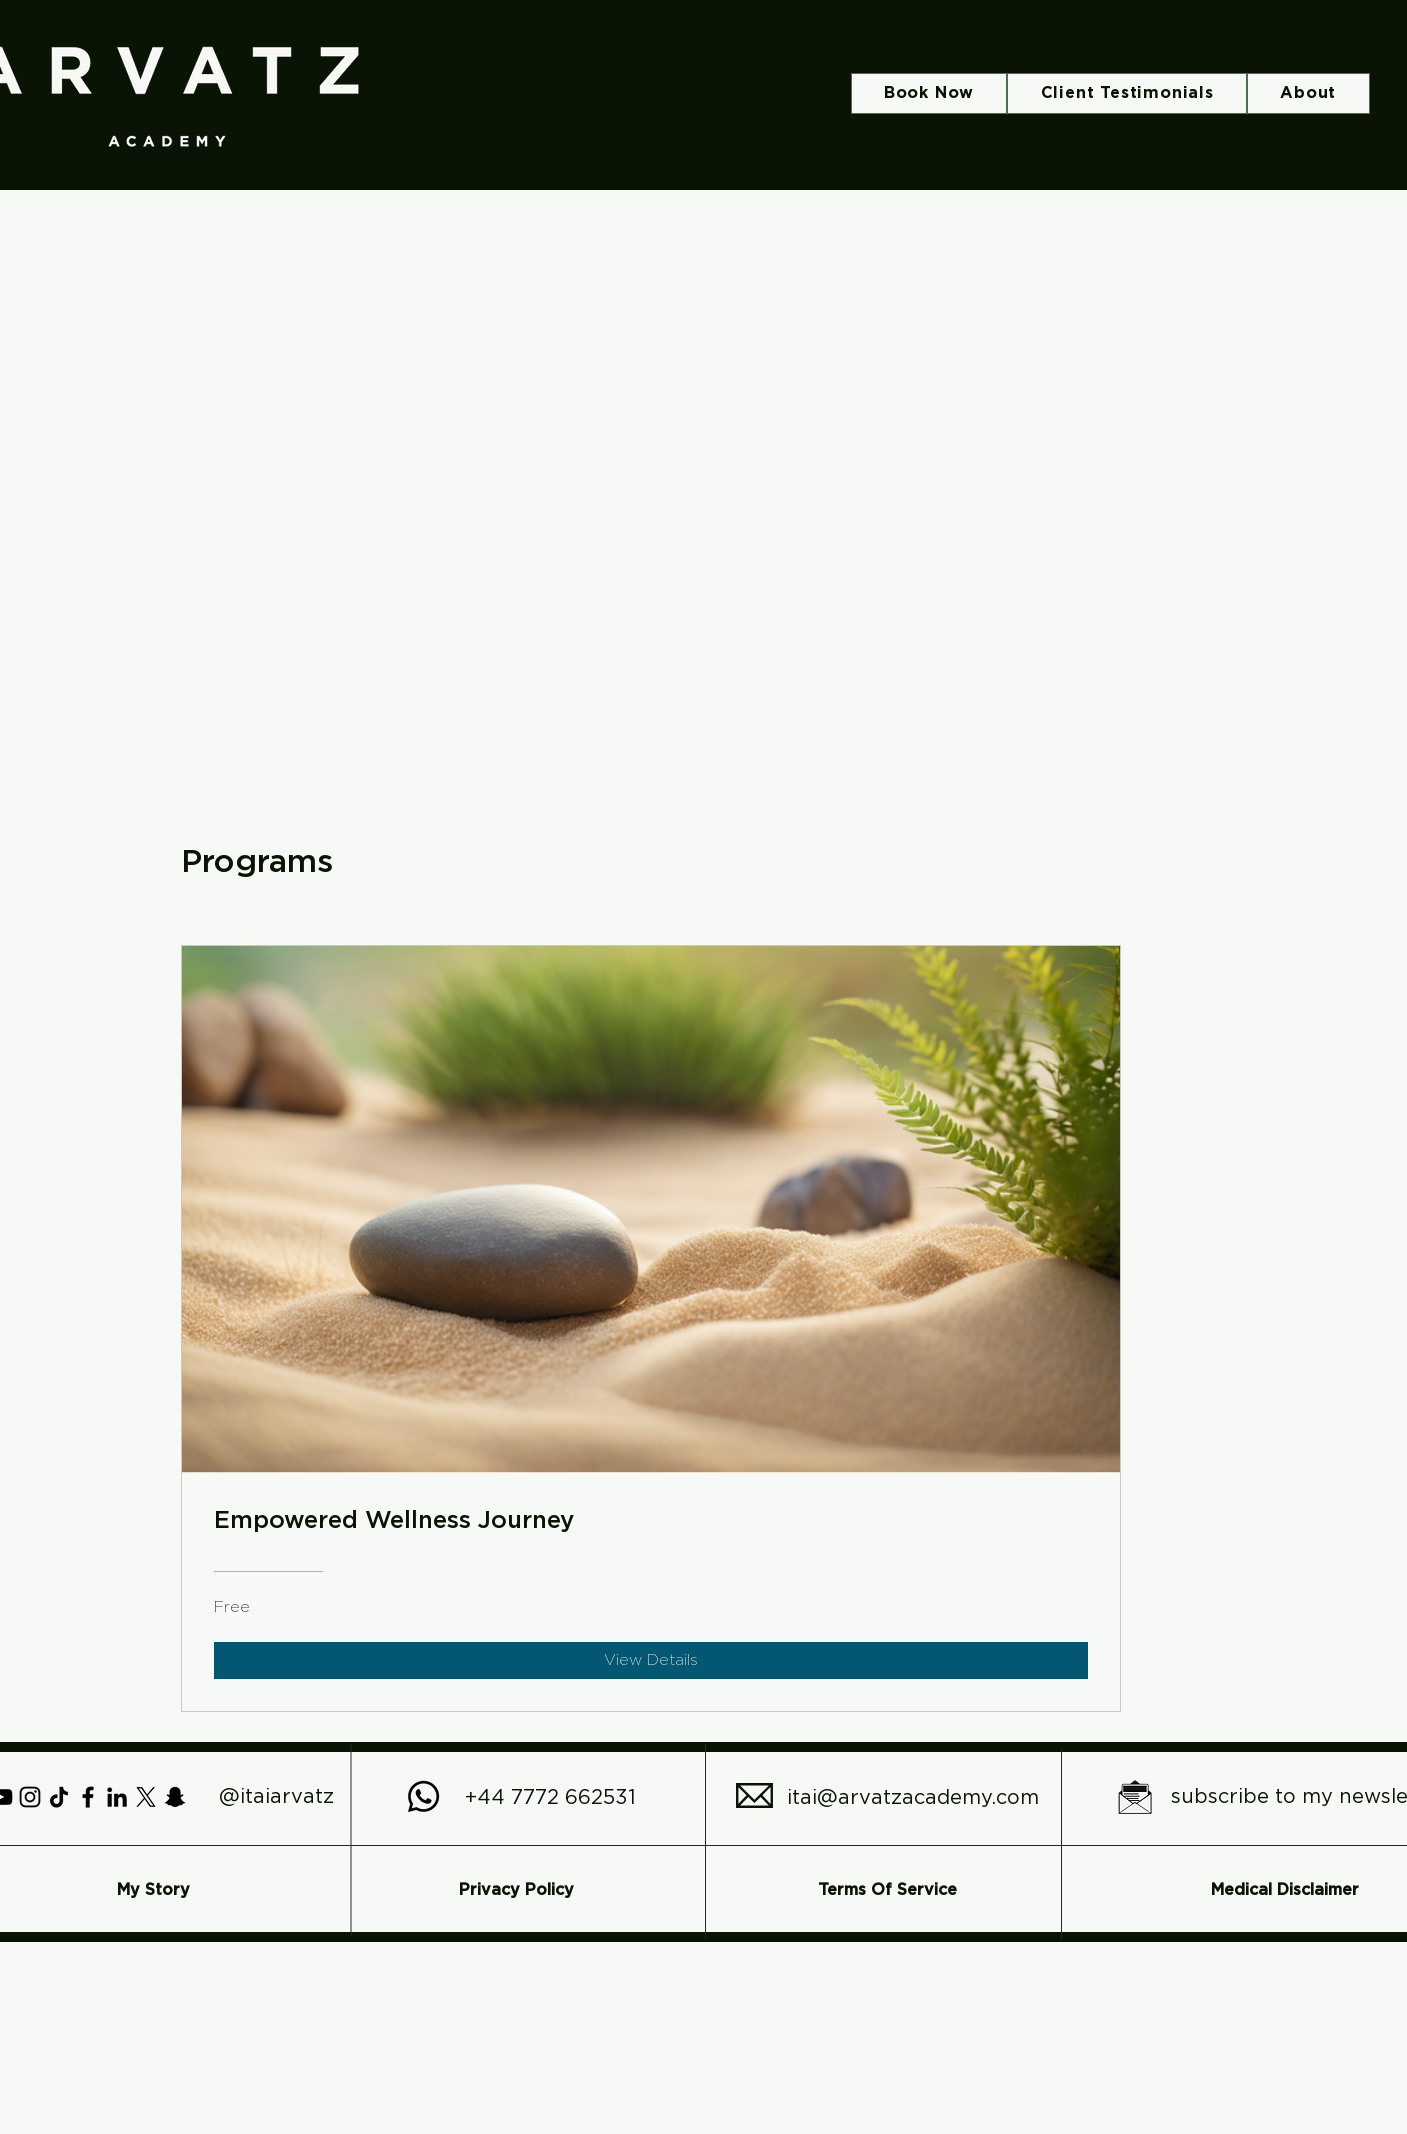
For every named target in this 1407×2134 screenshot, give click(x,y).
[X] (146, 1797)
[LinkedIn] (117, 1797)
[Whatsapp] (423, 1796)
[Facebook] (88, 1797)
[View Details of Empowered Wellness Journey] (651, 1660)
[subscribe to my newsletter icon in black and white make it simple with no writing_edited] (1135, 1797)
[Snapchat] (175, 1797)
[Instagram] (30, 1797)
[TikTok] (59, 1797)
